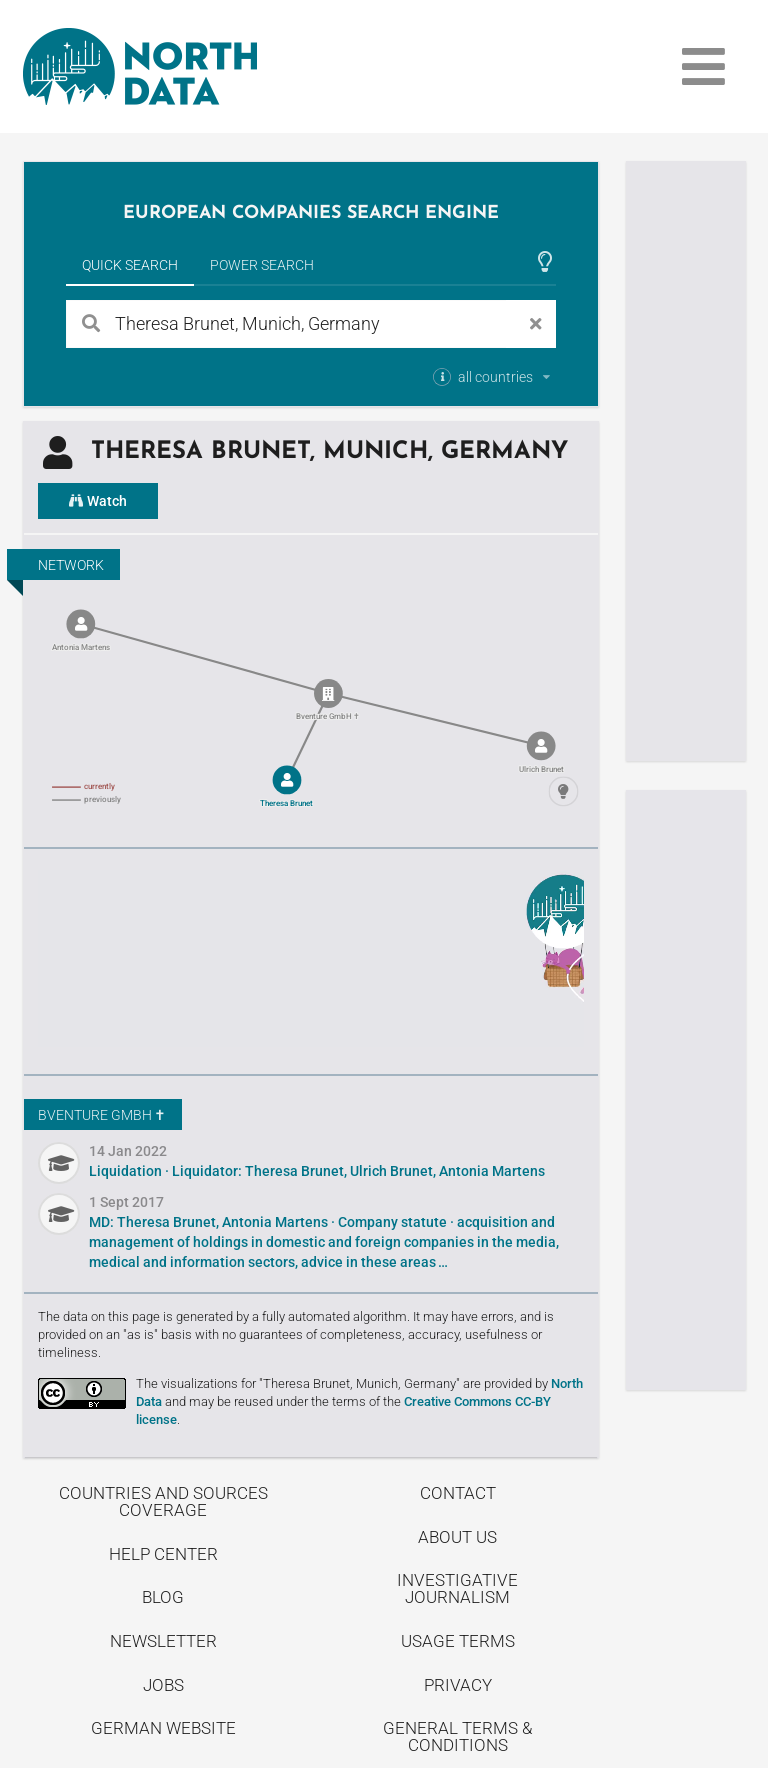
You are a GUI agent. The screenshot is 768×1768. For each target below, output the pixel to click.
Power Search (262, 265)
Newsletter (163, 1641)
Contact (458, 1493)
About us (457, 1537)
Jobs (163, 1685)
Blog (163, 1597)
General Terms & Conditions (457, 1736)
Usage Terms (458, 1641)
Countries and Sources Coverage (163, 1501)
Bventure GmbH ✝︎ (102, 1115)
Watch (98, 501)
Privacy (458, 1685)
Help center (163, 1554)
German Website (163, 1728)
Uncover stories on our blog (311, 958)
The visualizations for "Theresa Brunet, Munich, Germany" (298, 1383)
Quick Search (130, 265)
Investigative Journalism (457, 1588)
